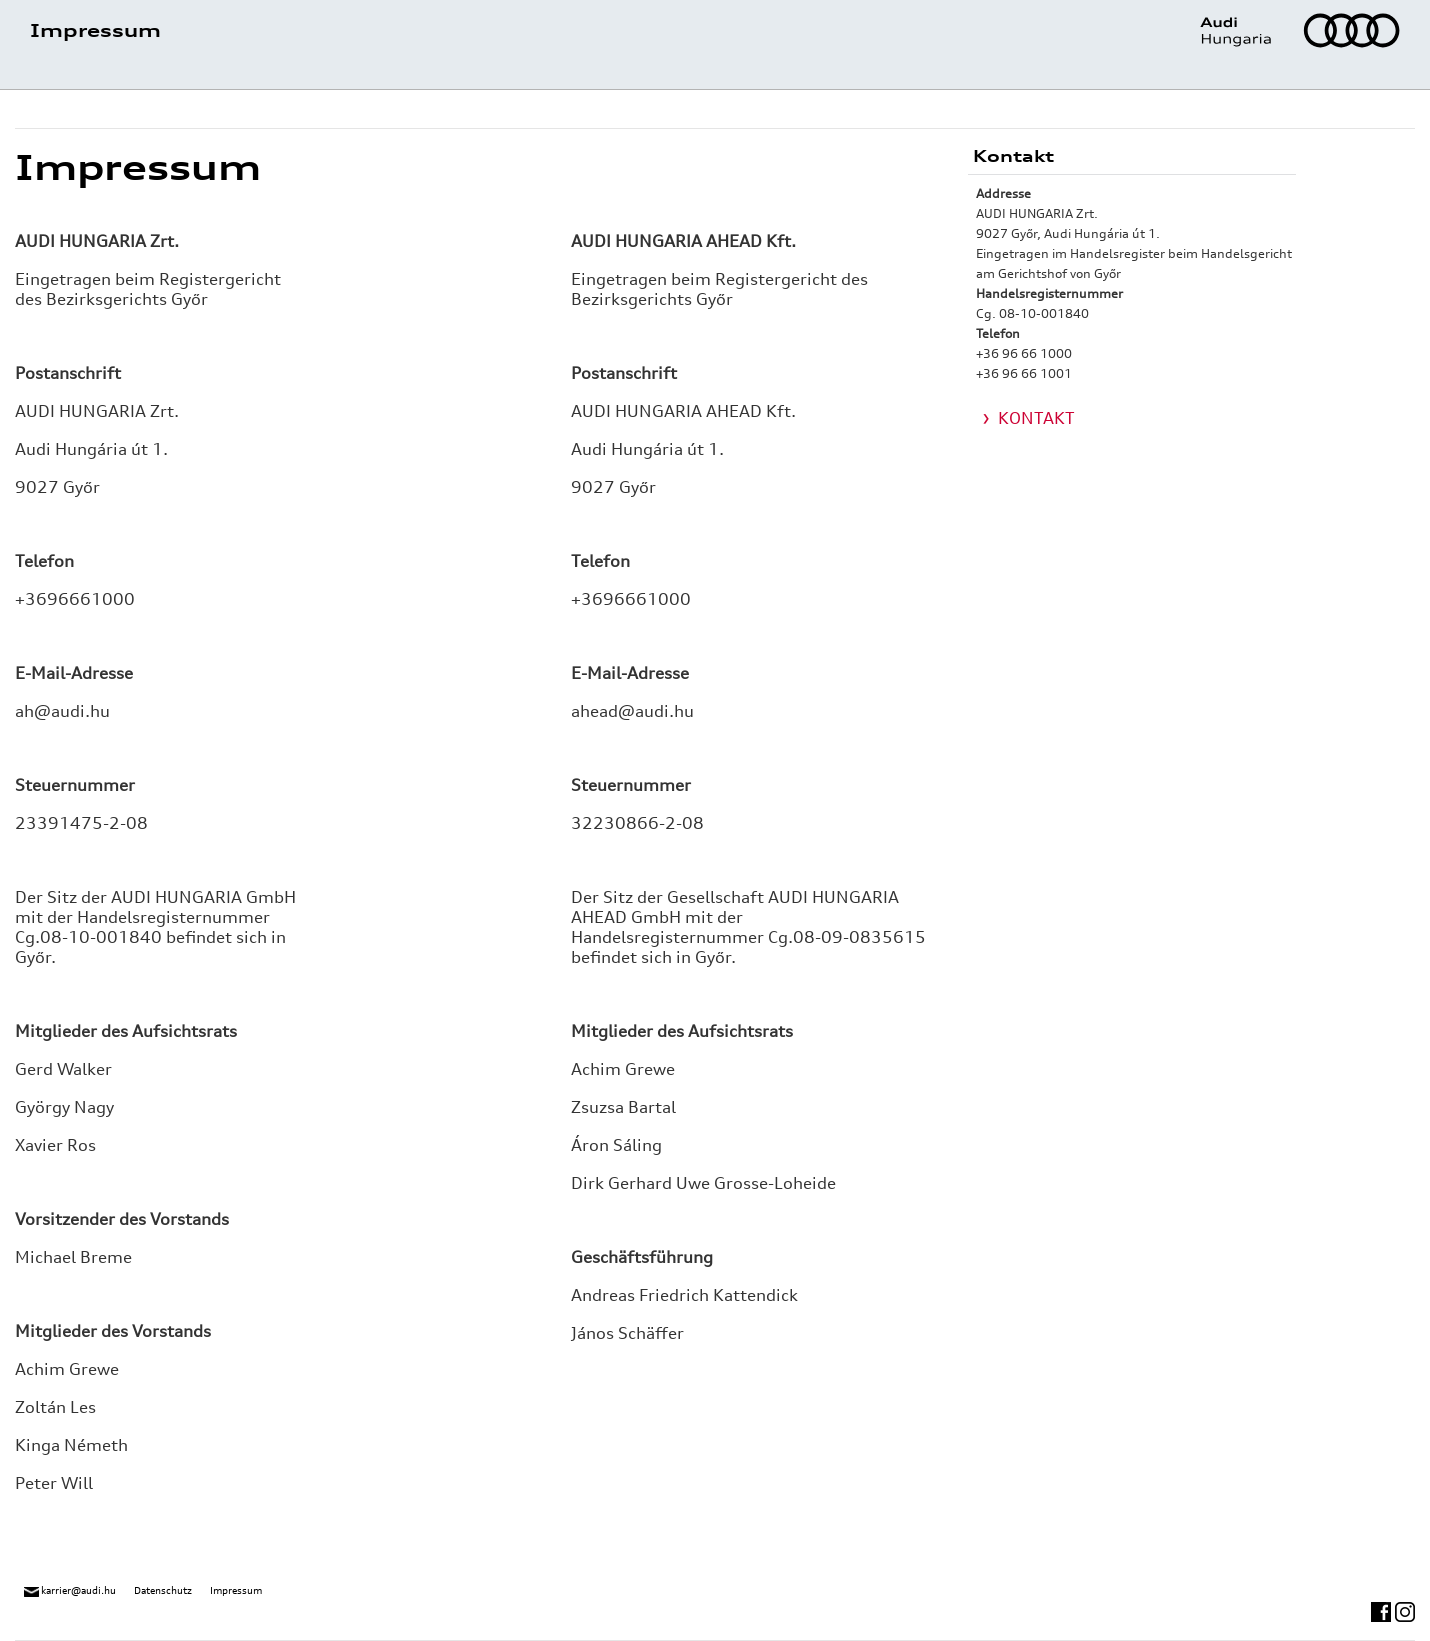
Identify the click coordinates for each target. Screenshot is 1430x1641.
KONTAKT (1036, 418)
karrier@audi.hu (70, 1590)
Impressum (236, 1590)
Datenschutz (163, 1590)
